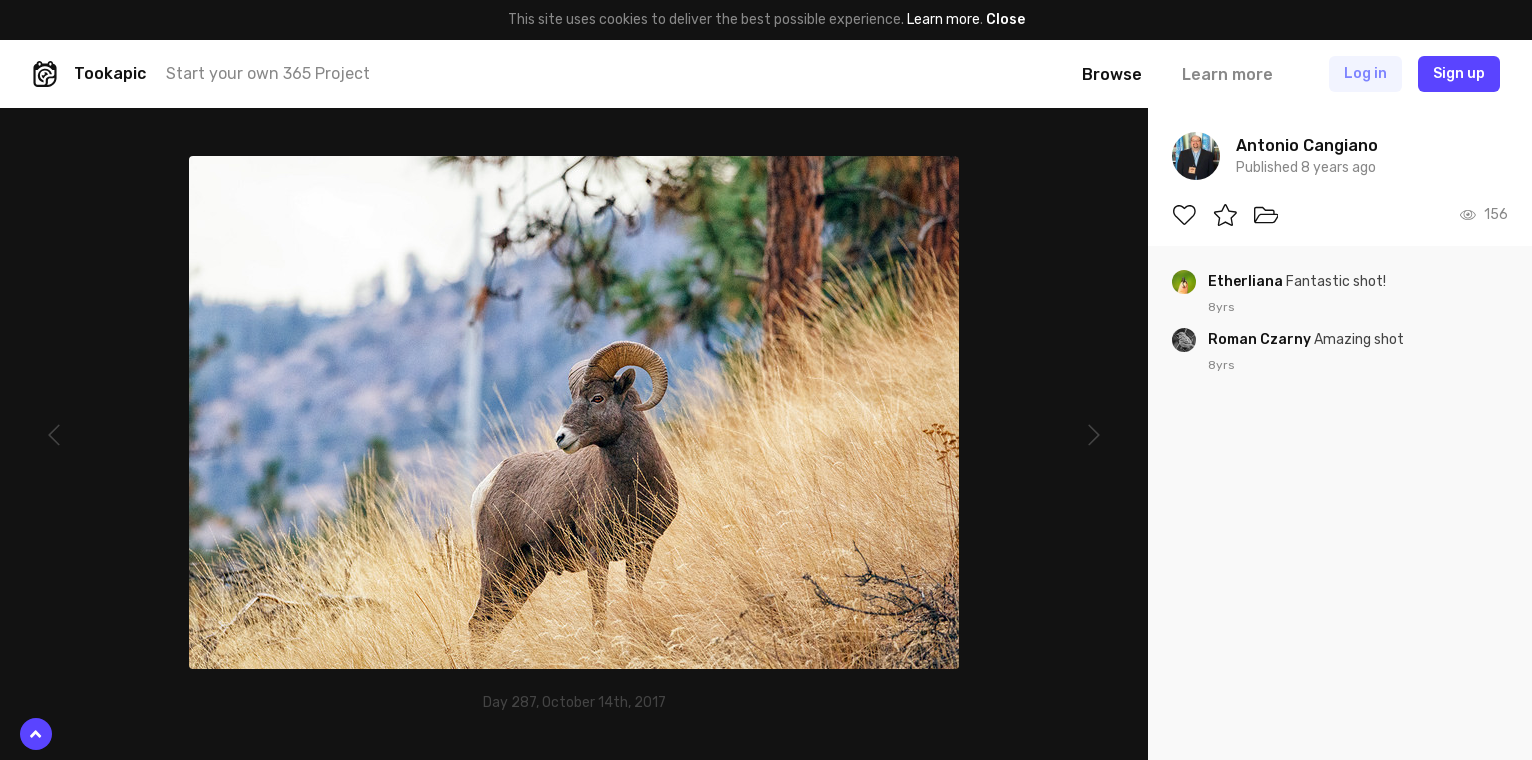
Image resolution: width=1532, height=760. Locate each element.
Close (1005, 19)
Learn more (943, 19)
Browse (1112, 74)
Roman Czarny (1261, 339)
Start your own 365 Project (268, 73)
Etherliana (1247, 281)
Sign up (1459, 73)
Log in (1365, 73)
